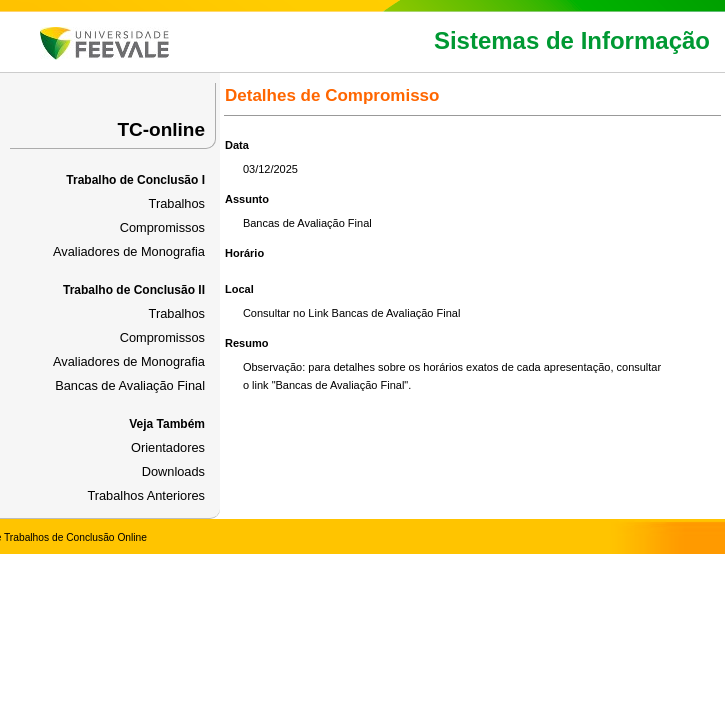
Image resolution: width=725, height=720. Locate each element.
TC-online (161, 129)
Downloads (173, 471)
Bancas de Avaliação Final (130, 385)
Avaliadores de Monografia (129, 251)
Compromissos (162, 227)
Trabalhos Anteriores (146, 495)
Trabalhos (177, 203)
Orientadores (168, 447)
